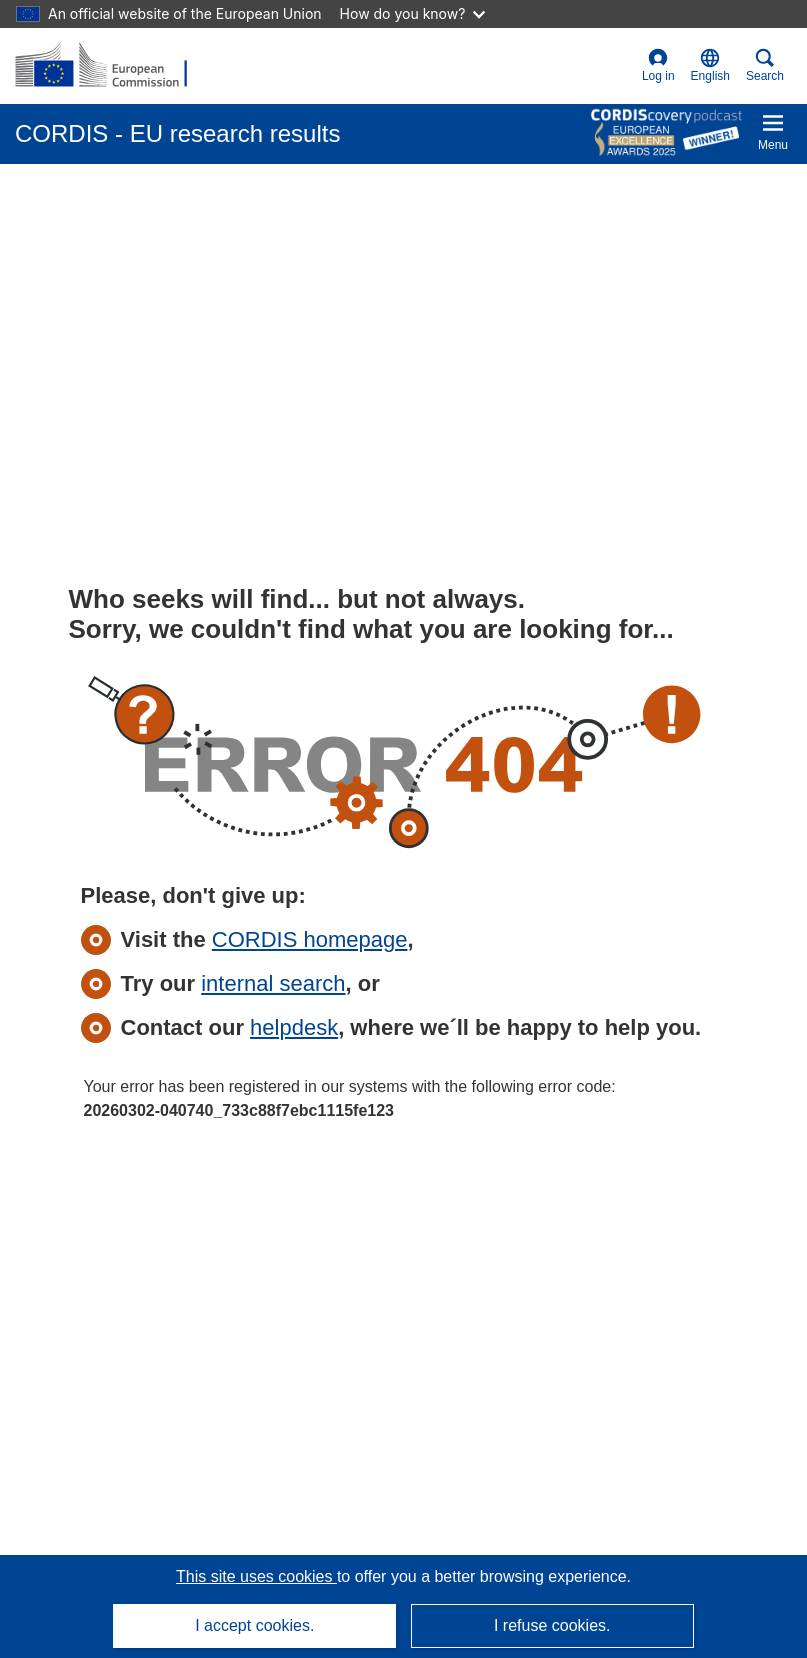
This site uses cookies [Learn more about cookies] (256, 1576)
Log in (658, 65)
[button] (710, 66)
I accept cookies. (254, 1625)
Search (765, 65)
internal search (273, 983)
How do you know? (413, 13)
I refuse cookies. (552, 1625)
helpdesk (294, 1027)
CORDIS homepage (310, 939)
